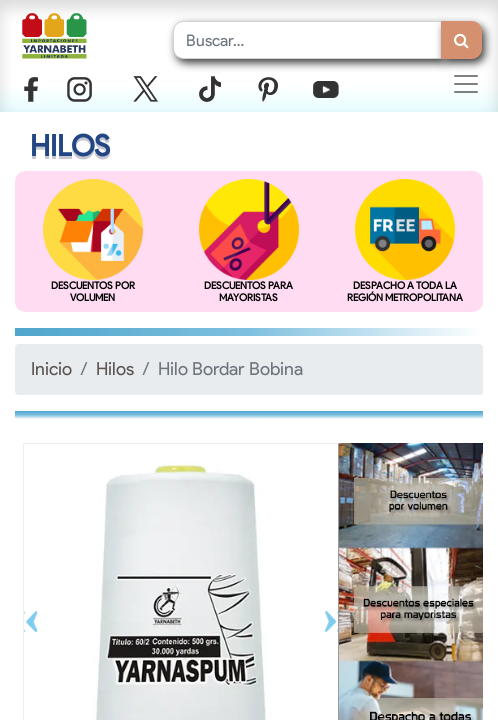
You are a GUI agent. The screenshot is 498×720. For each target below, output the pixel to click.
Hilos (115, 368)
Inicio (51, 368)
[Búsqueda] (461, 40)
